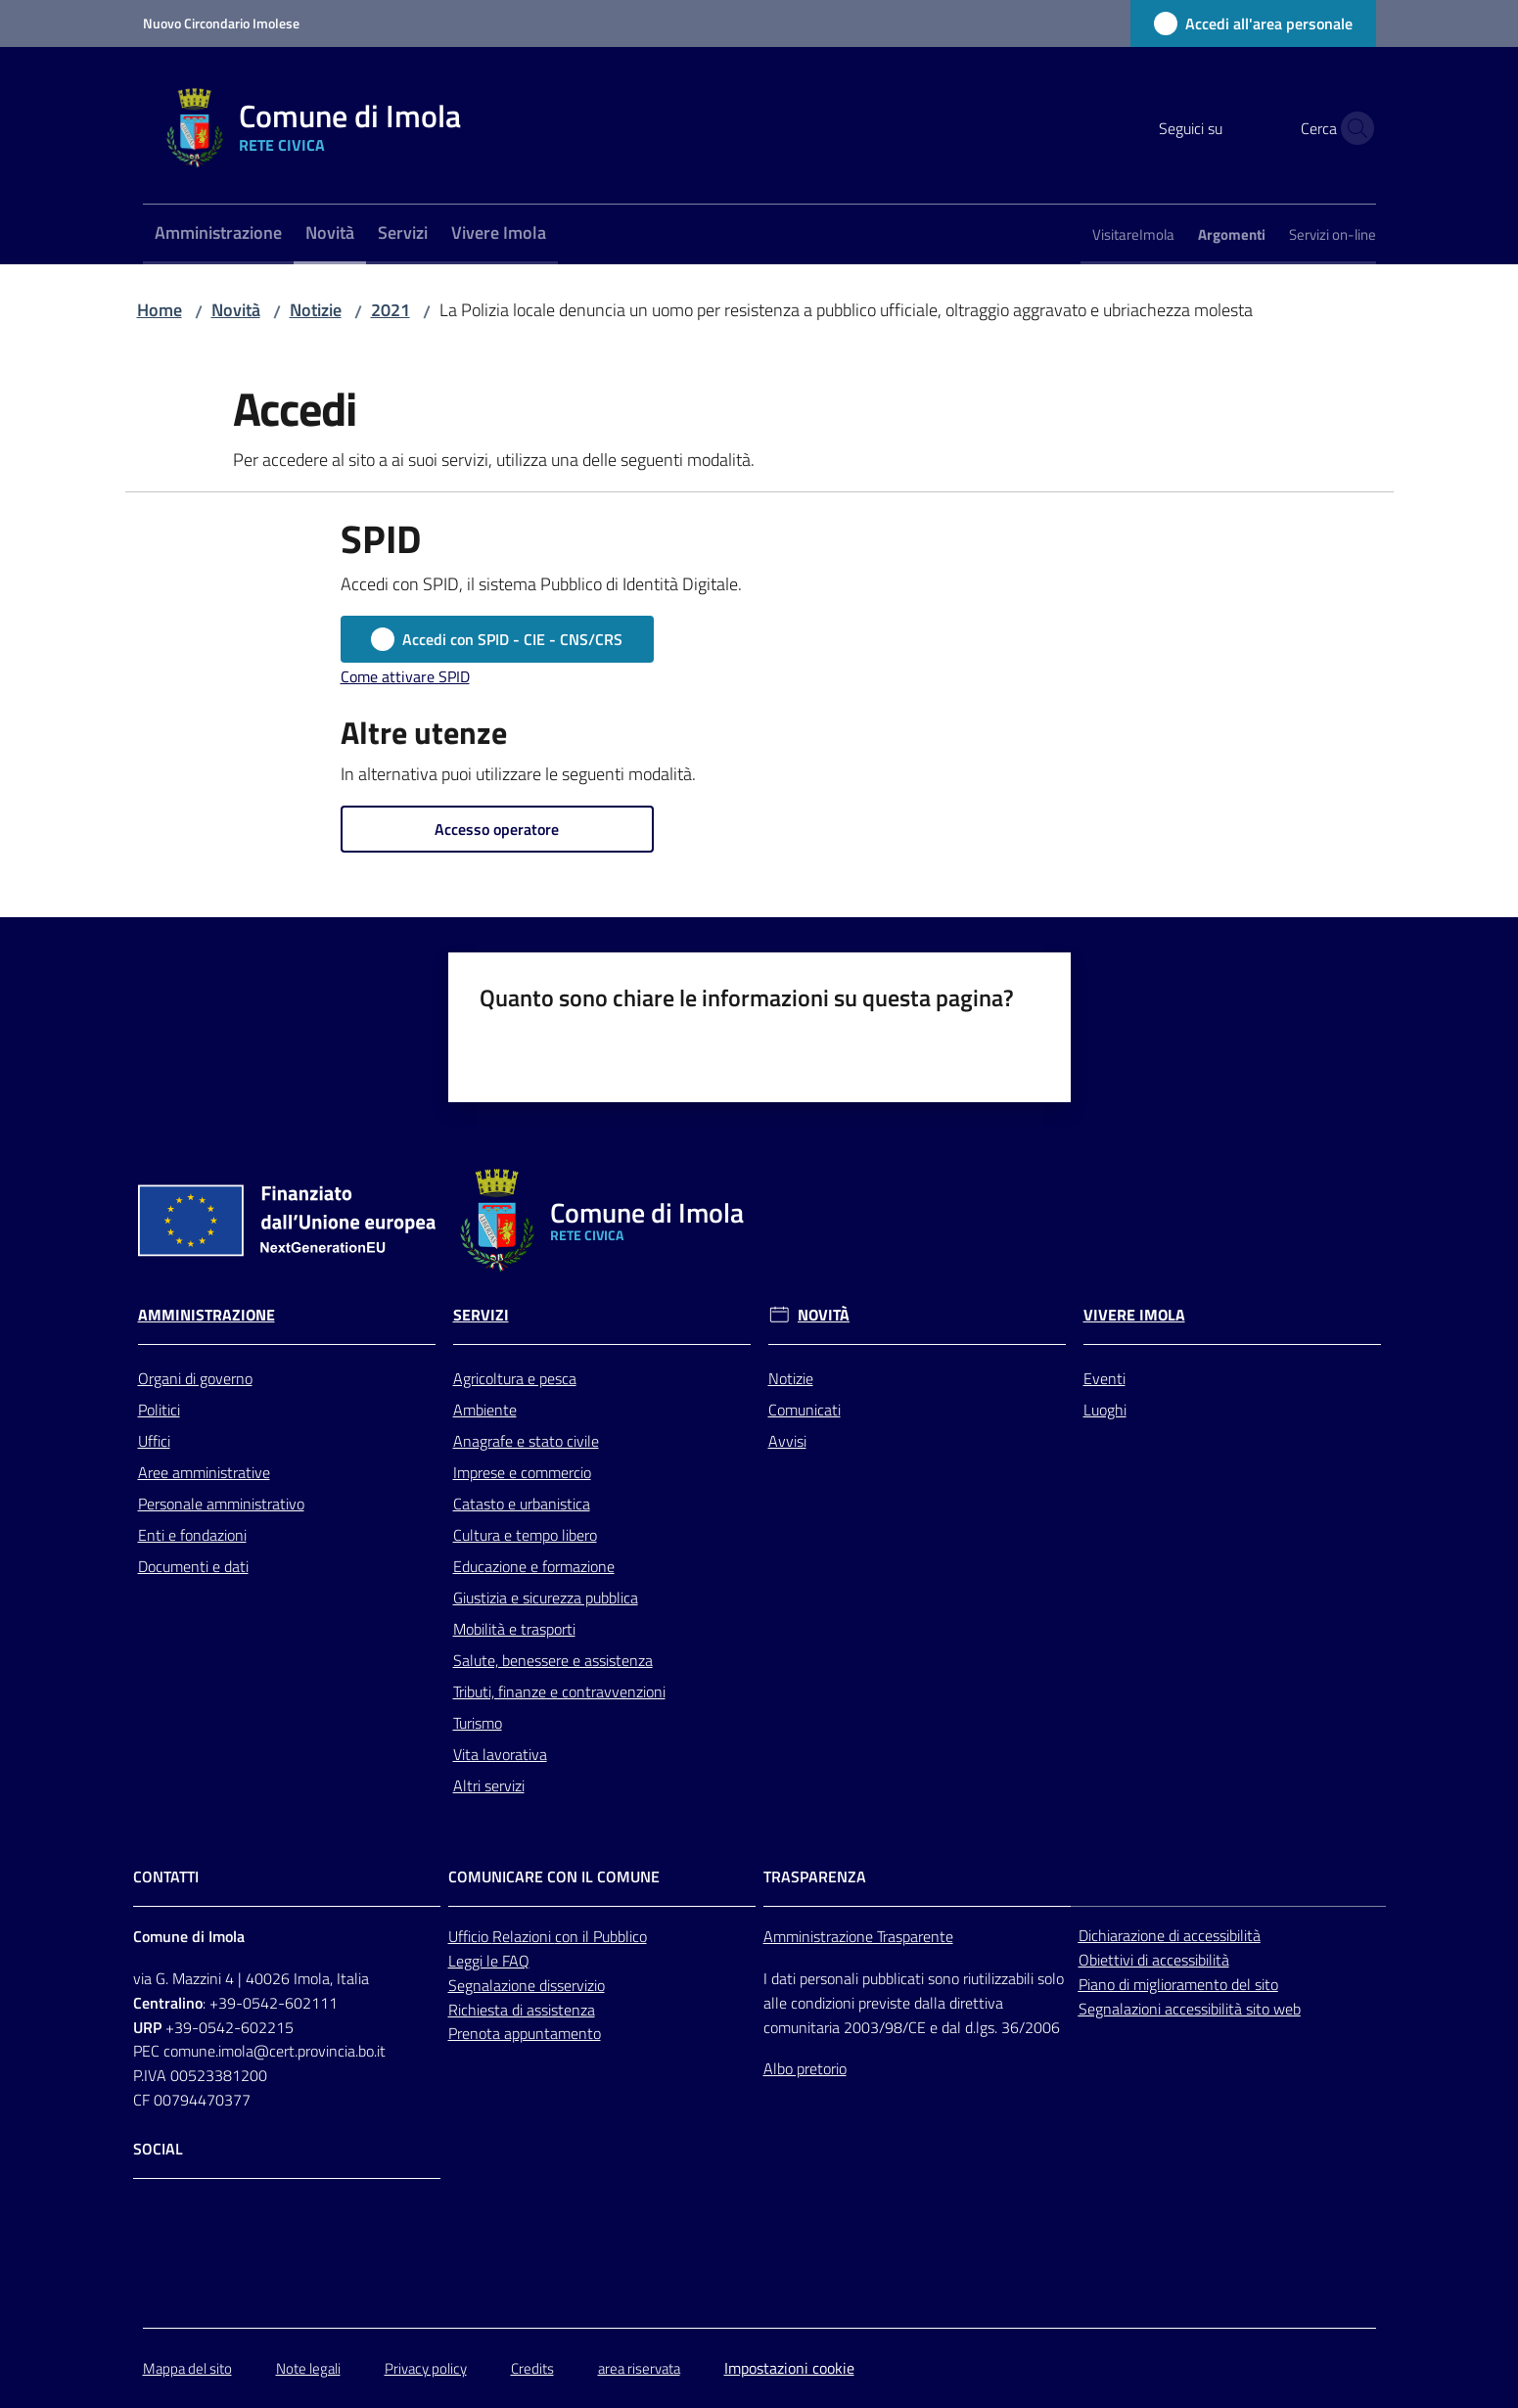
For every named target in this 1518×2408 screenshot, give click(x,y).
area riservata (639, 2368)
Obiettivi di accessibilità (1154, 1959)
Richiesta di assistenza (521, 2009)
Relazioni (523, 1936)
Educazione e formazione (534, 1566)
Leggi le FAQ (488, 1960)
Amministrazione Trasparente (858, 1936)
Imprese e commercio (522, 1472)
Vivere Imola (1134, 1315)
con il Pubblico (601, 1936)
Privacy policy (426, 2368)
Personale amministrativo (221, 1503)
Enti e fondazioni (192, 1535)
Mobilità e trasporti (514, 1629)
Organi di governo (195, 1378)
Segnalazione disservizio (526, 1985)
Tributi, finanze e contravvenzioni (559, 1691)
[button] (1352, 128)
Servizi (481, 1315)
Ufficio (470, 1936)
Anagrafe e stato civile (526, 1441)
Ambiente (485, 1409)
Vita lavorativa (500, 1754)
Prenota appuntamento (524, 2033)
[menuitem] (218, 234)
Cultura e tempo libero (525, 1535)
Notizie (316, 310)
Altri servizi (489, 1785)
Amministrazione (206, 1315)
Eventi (1104, 1378)
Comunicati (804, 1409)
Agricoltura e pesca (514, 1378)
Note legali (308, 2368)
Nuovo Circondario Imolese (221, 23)
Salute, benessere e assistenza (553, 1660)
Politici (159, 1409)
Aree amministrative (204, 1472)
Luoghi (1105, 1409)
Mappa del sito (187, 2368)
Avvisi (787, 1441)
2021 (390, 310)
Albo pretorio (805, 2068)
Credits (532, 2368)
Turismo (477, 1723)
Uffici (154, 1441)
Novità (235, 310)
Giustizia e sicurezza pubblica (545, 1597)
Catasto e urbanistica (521, 1503)
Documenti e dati (193, 1566)
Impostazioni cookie (789, 2368)
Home (159, 310)
